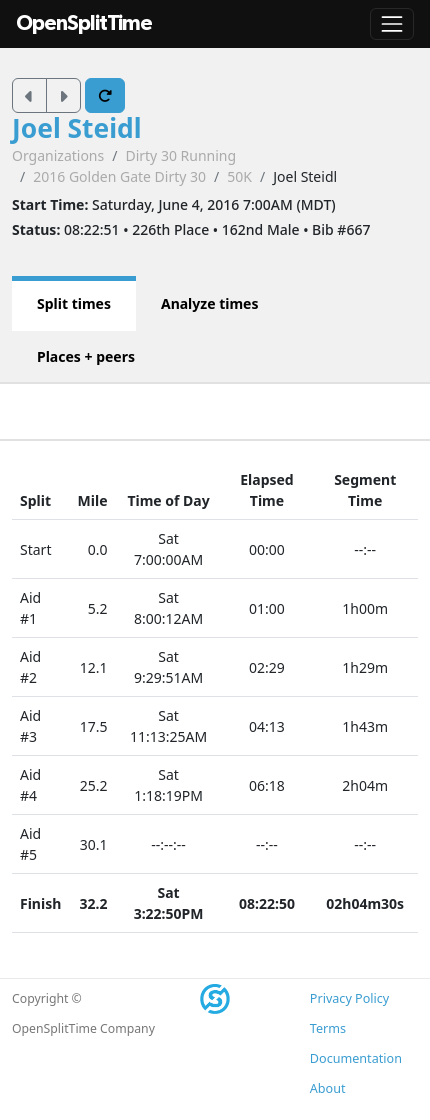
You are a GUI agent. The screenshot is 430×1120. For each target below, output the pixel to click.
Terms (328, 1028)
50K (239, 176)
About (328, 1088)
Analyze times (210, 303)
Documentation (356, 1058)
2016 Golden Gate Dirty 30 (119, 176)
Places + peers (86, 356)
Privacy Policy (349, 998)
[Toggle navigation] (392, 24)
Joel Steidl (77, 128)
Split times (74, 303)
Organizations (58, 155)
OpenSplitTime (84, 23)
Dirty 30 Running (180, 155)
